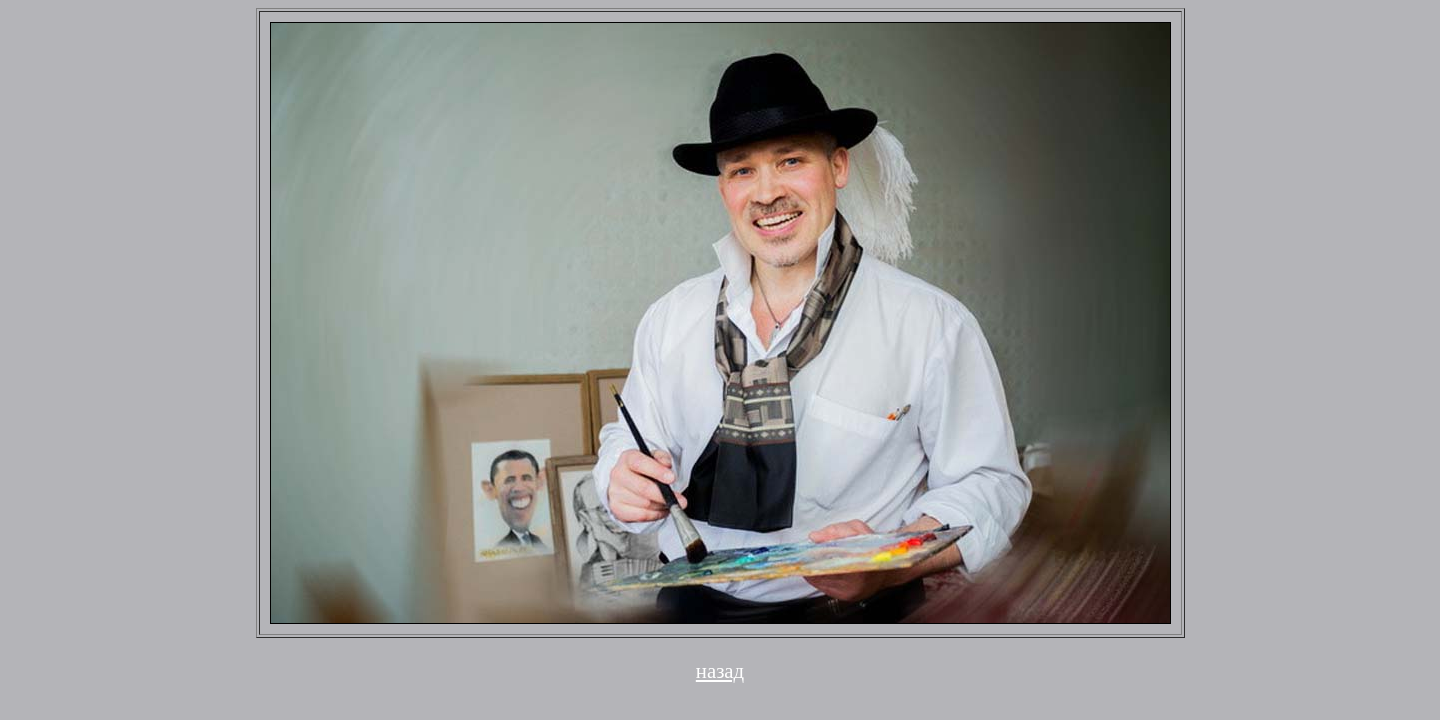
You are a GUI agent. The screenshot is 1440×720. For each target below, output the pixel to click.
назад (720, 670)
